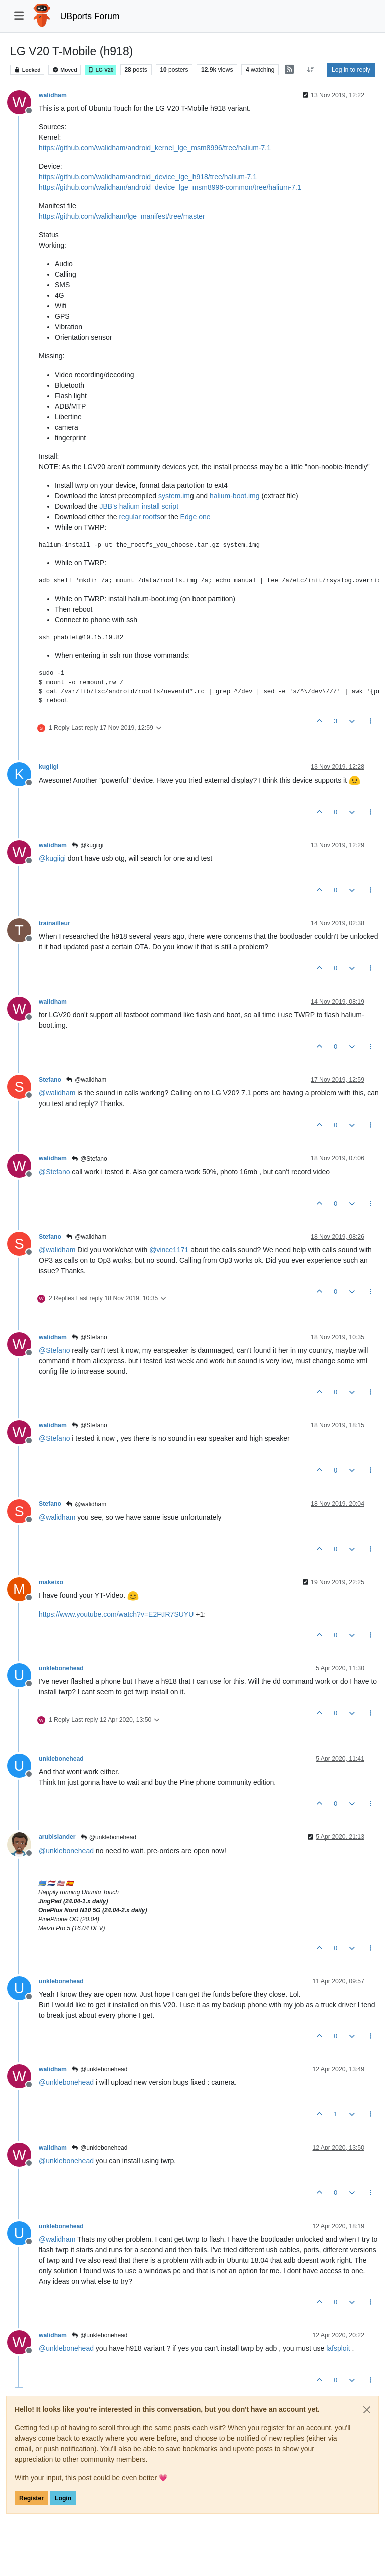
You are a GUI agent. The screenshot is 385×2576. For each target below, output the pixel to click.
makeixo (51, 1582)
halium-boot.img (235, 496)
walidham (53, 95)
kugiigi (48, 766)
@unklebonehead (108, 1837)
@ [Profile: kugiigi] (52, 858)
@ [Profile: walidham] (57, 1093)
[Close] (366, 2409)
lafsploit (338, 2348)
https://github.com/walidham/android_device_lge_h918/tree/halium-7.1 (148, 177)
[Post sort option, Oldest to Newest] (311, 70)
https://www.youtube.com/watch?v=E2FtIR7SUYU (116, 1614)
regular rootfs (139, 517)
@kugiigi (87, 845)
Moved (64, 70)
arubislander (57, 1837)
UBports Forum (90, 16)
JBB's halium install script (139, 506)
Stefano (50, 1079)
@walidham (86, 1079)
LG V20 (100, 70)
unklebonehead (61, 1668)
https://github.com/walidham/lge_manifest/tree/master (122, 216)
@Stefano (89, 1158)
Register (31, 2498)
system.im (174, 496)
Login (63, 2498)
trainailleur (54, 923)
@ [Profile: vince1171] (168, 1250)
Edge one (195, 517)
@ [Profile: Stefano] (54, 1172)
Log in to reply (351, 69)
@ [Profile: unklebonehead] (66, 1851)
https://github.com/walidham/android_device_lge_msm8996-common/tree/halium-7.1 (170, 187)
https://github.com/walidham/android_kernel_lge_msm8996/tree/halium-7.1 (155, 148)
